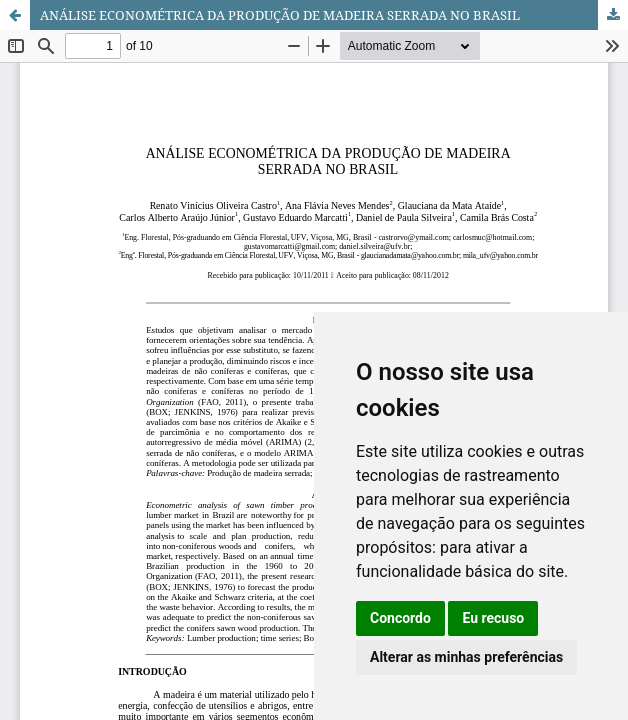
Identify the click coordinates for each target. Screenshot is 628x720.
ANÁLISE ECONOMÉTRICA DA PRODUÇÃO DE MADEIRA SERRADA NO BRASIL (280, 15)
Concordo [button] (400, 618)
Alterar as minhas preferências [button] (466, 657)
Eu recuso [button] (493, 618)
